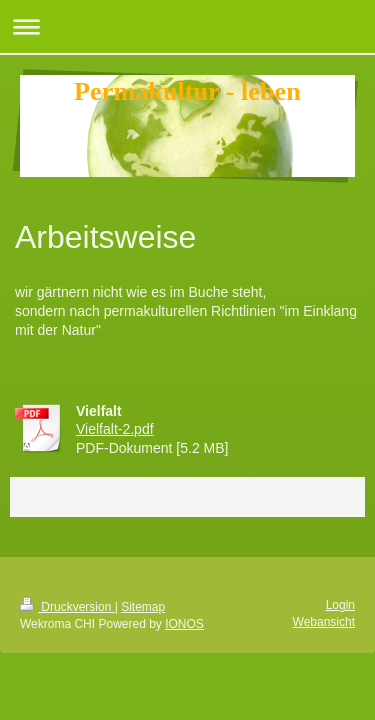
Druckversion (67, 607)
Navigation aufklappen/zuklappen (187, 26)
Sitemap (143, 607)
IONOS (184, 624)
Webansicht (324, 622)
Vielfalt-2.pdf (115, 429)
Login (340, 605)
